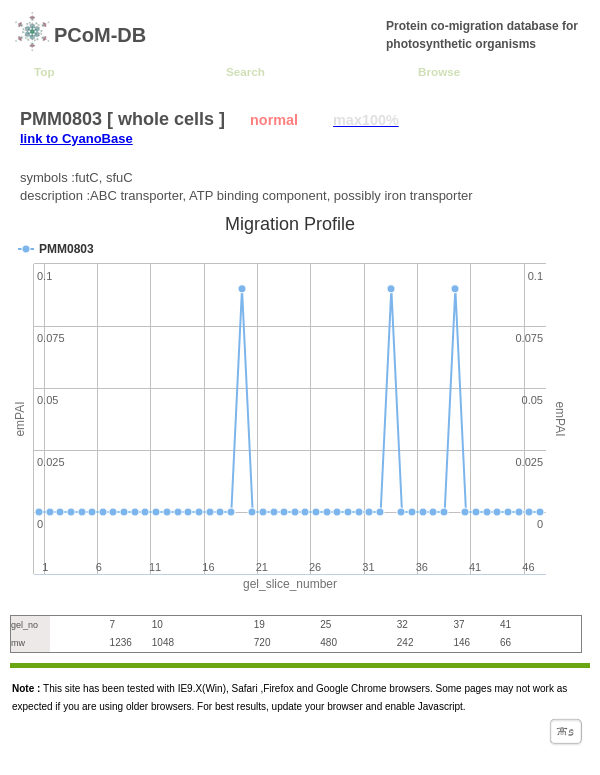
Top (44, 71)
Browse (439, 71)
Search (245, 71)
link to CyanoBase (76, 138)
